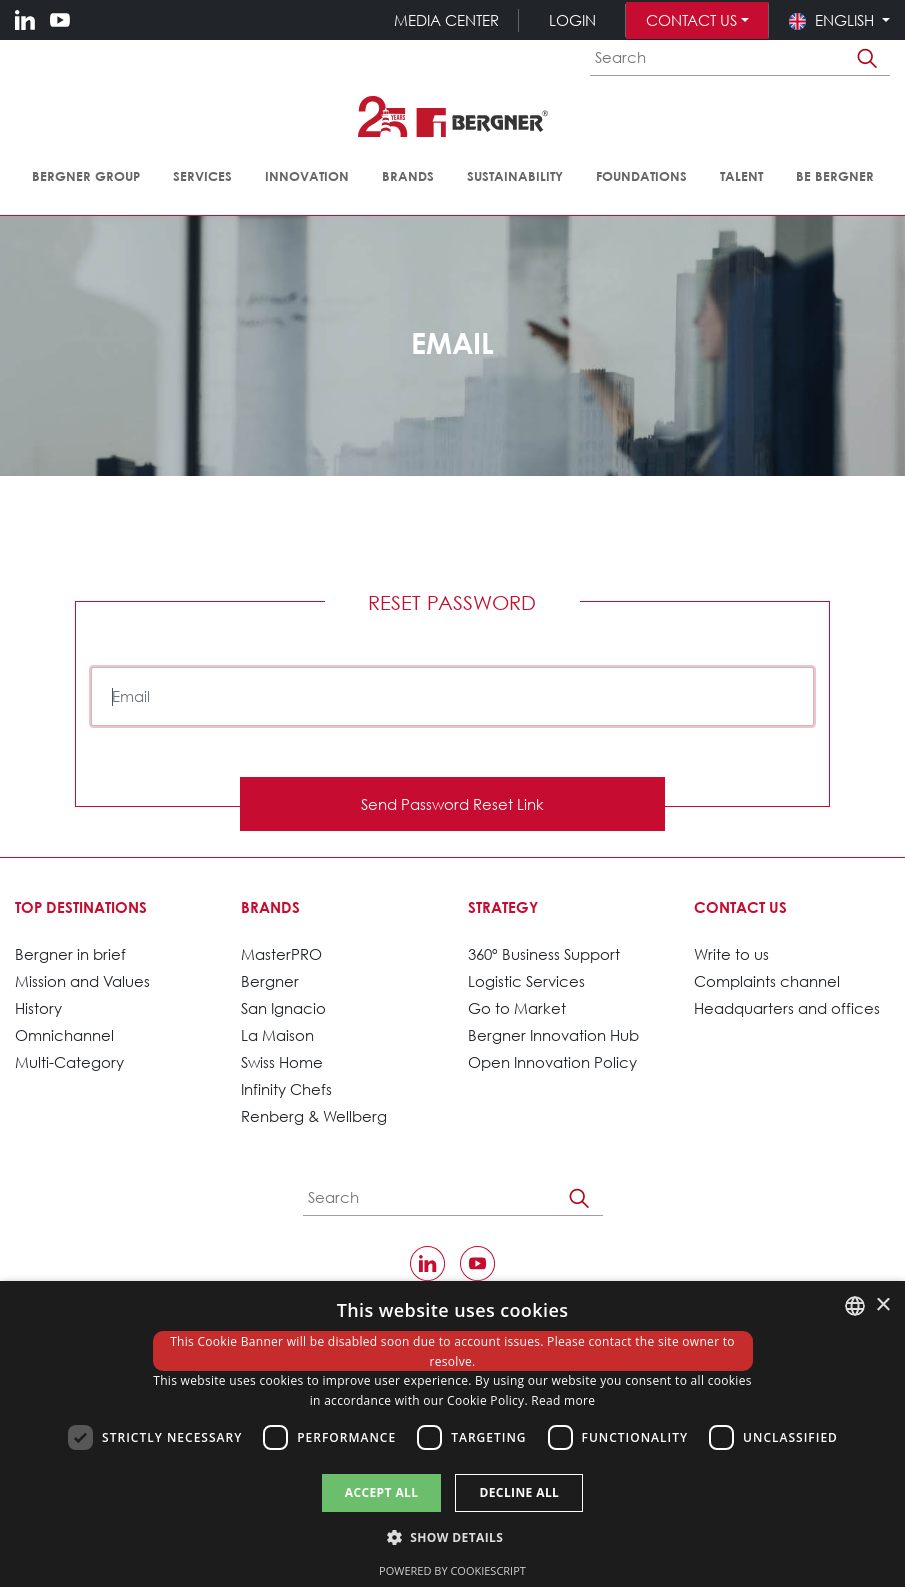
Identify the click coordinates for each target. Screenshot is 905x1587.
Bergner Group (86, 176)
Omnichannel (64, 1035)
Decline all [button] (519, 1492)
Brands (408, 176)
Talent (741, 176)
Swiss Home (282, 1062)
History (38, 1008)
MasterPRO (281, 954)
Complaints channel (767, 981)
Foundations (641, 176)
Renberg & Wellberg (314, 1116)
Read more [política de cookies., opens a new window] (563, 1400)
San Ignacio (283, 1008)
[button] (839, 20)
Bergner (270, 981)
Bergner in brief (70, 954)
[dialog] (452, 1434)
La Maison (277, 1035)
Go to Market (517, 1008)
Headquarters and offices (787, 1008)
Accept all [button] (382, 1492)
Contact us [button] (691, 20)
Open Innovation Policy (552, 1062)
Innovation (307, 176)
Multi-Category (69, 1062)
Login (572, 20)
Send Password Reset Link (452, 804)
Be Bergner (835, 176)
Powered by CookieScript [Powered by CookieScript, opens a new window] (452, 1570)
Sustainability (515, 176)
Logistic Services (526, 981)
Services (202, 176)
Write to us (731, 954)
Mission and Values (82, 981)
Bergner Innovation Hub (553, 1035)
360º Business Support (544, 954)
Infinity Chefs (286, 1089)
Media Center (446, 20)
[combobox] (855, 1306)
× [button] (882, 1305)
